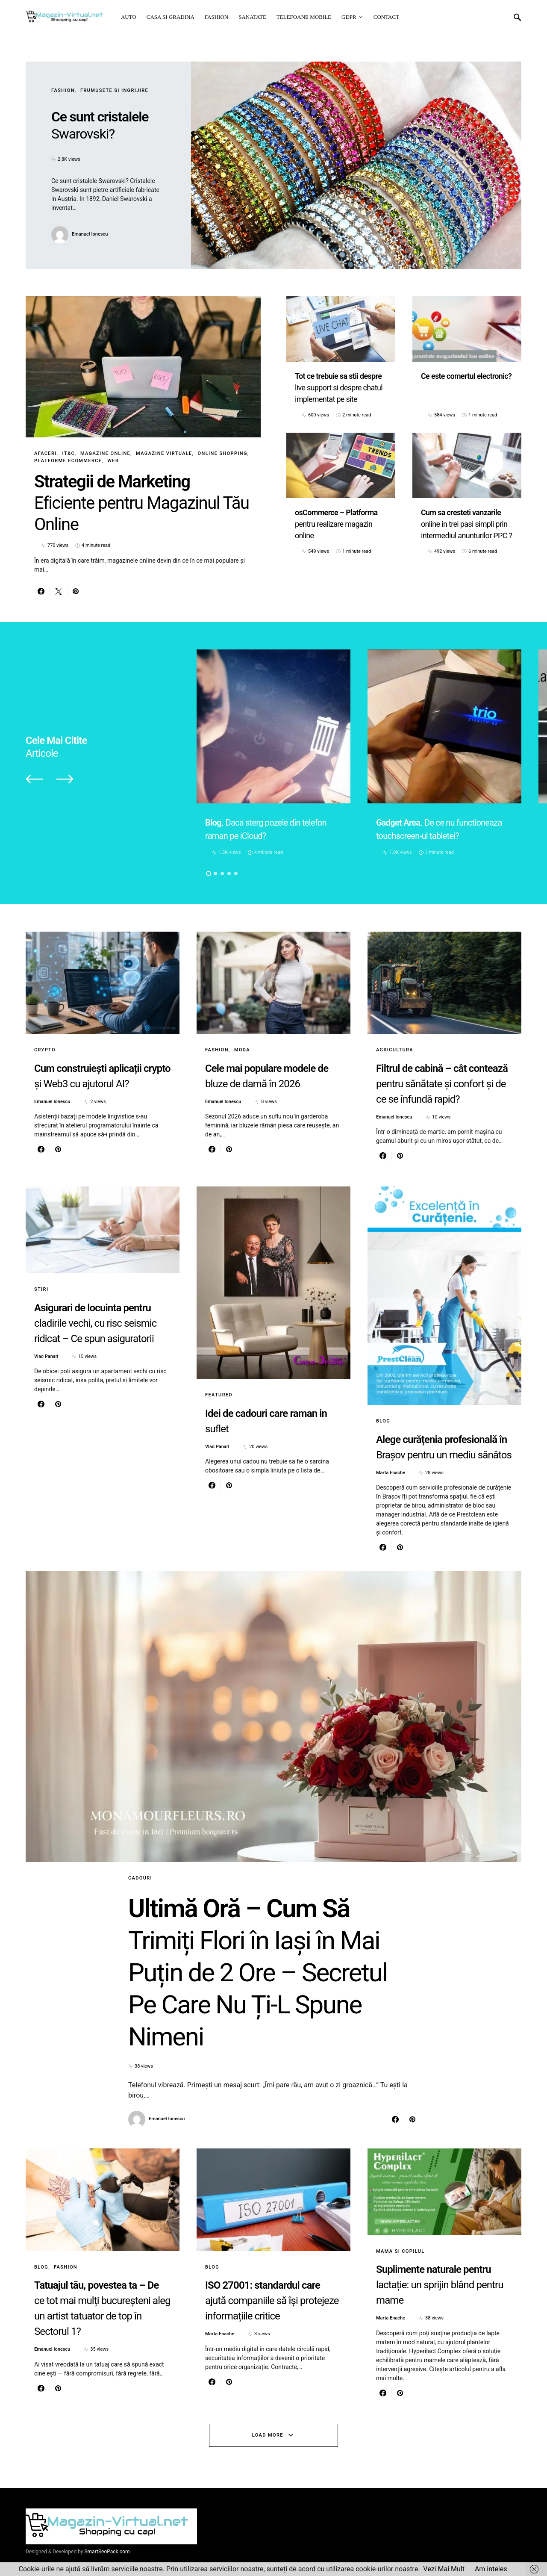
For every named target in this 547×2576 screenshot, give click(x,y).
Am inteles (491, 2569)
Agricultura (394, 1050)
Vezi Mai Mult (444, 2569)
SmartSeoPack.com (106, 2552)
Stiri (41, 1289)
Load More (267, 2435)
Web (113, 460)
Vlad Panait (46, 1356)
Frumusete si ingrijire (114, 90)
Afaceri (45, 453)
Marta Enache (390, 1472)
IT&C (68, 453)
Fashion (63, 90)
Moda (242, 1050)
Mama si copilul (400, 2251)
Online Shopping (222, 453)
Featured (218, 1395)
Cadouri (140, 1878)
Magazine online (105, 453)
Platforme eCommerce (68, 460)
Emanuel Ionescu (90, 234)
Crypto (45, 1050)
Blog (383, 1421)
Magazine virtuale (164, 453)
